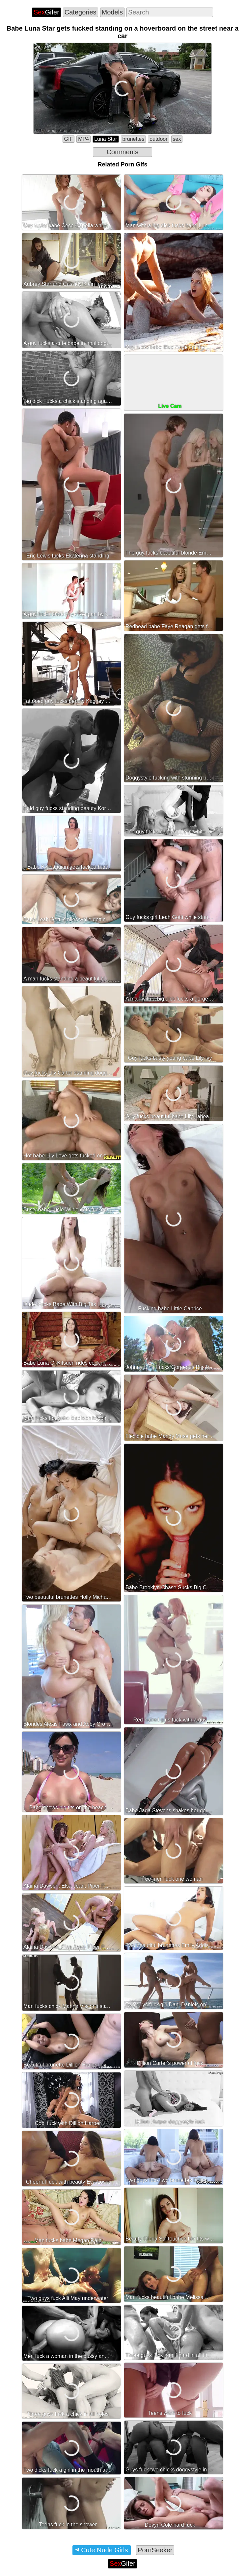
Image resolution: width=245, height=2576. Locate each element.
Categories (80, 12)
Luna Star (105, 139)
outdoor (158, 139)
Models (112, 12)
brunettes (133, 139)
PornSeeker (155, 2550)
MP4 (83, 139)
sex (177, 139)
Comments (123, 152)
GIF (68, 139)
